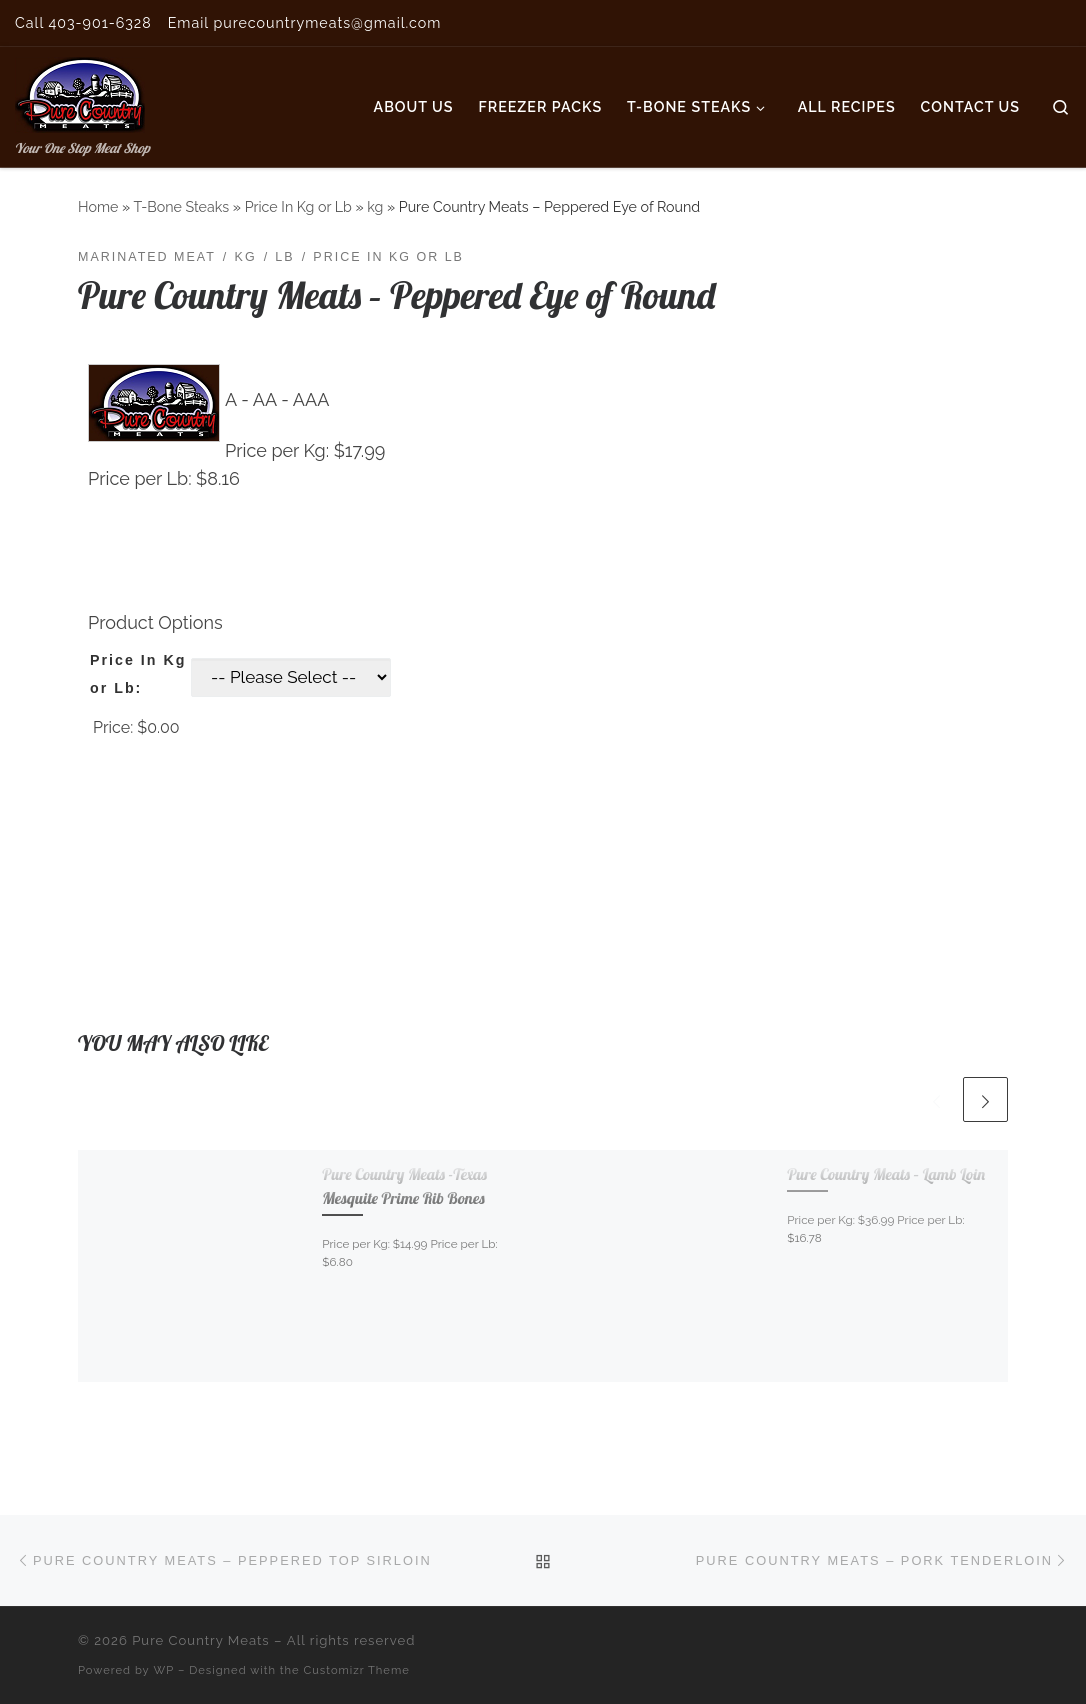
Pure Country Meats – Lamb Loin (886, 1174)
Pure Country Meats (201, 1640)
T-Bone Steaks (181, 207)
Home (98, 207)
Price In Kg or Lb (298, 207)
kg (375, 207)
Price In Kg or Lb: (138, 674)
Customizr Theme (357, 1670)
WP (164, 1670)
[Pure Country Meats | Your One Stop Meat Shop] (80, 90)
